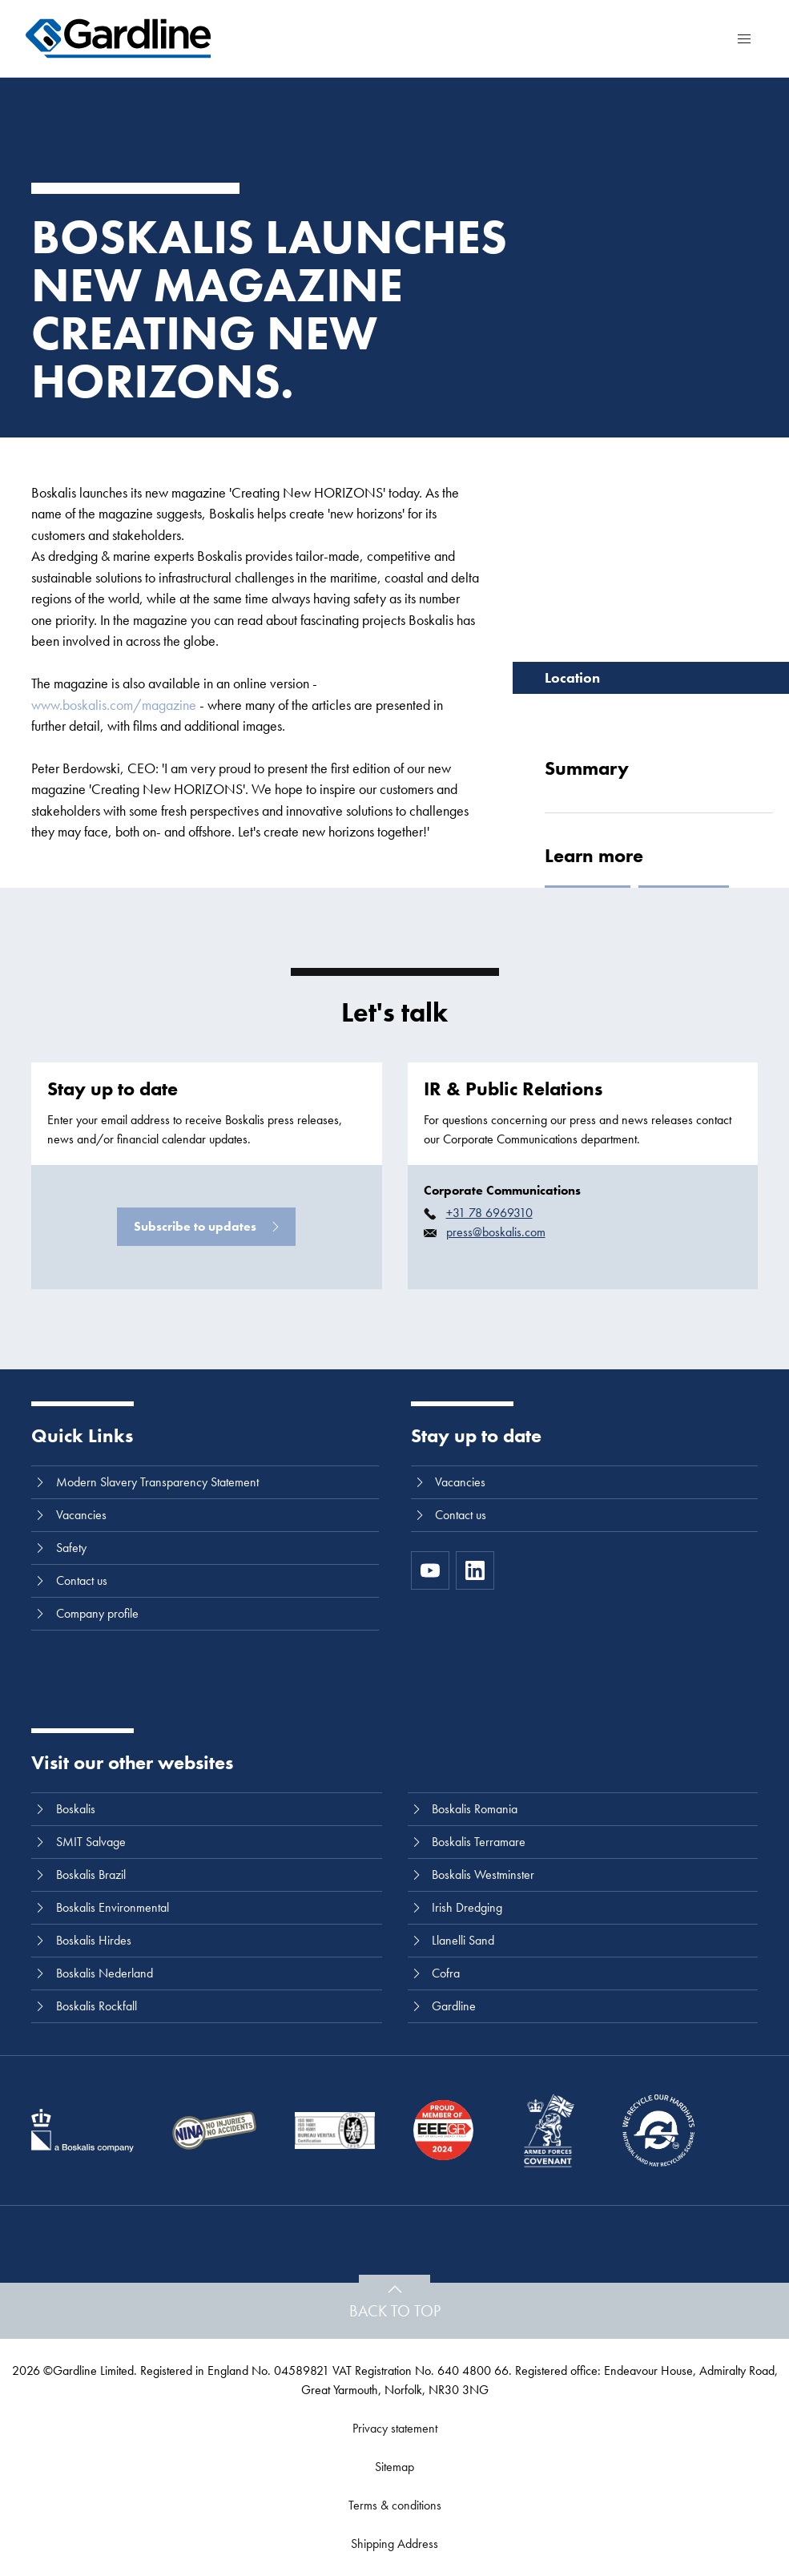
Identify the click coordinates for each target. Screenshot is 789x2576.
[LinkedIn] (475, 1570)
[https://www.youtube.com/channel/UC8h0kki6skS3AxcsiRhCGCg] (430, 1570)
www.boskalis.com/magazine (113, 704)
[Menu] (744, 38)
